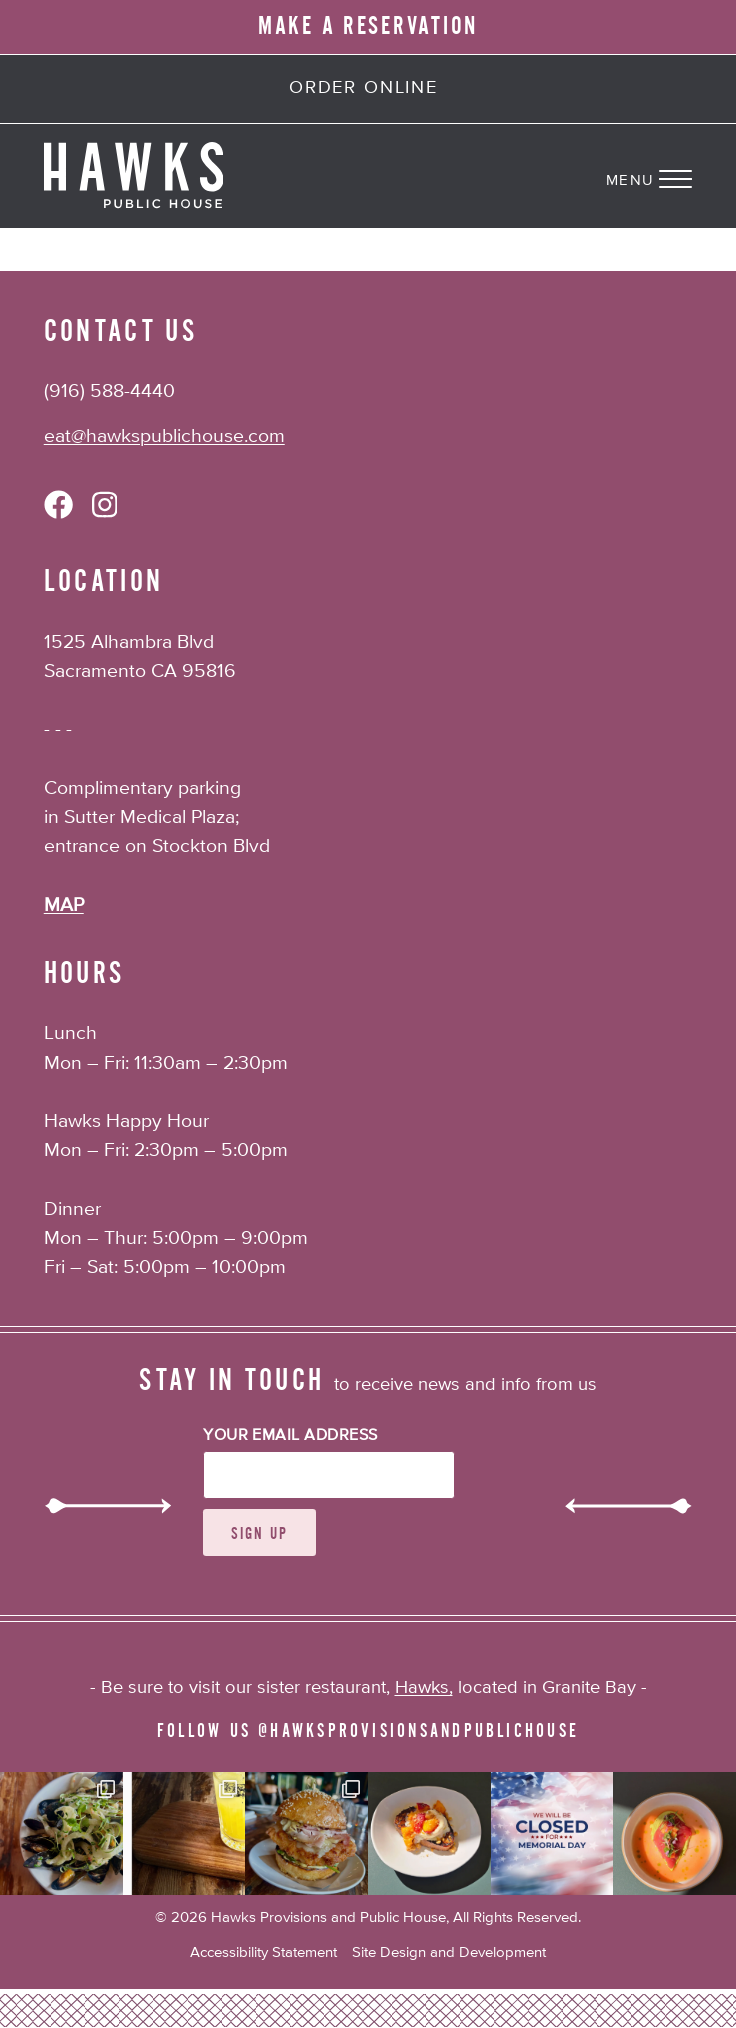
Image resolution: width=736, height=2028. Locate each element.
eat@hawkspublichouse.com (164, 436)
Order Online (363, 88)
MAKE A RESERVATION (368, 26)
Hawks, (424, 1688)
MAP (64, 905)
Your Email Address (290, 1436)
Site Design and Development (449, 1952)
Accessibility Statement (263, 1952)
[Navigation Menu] (671, 176)
